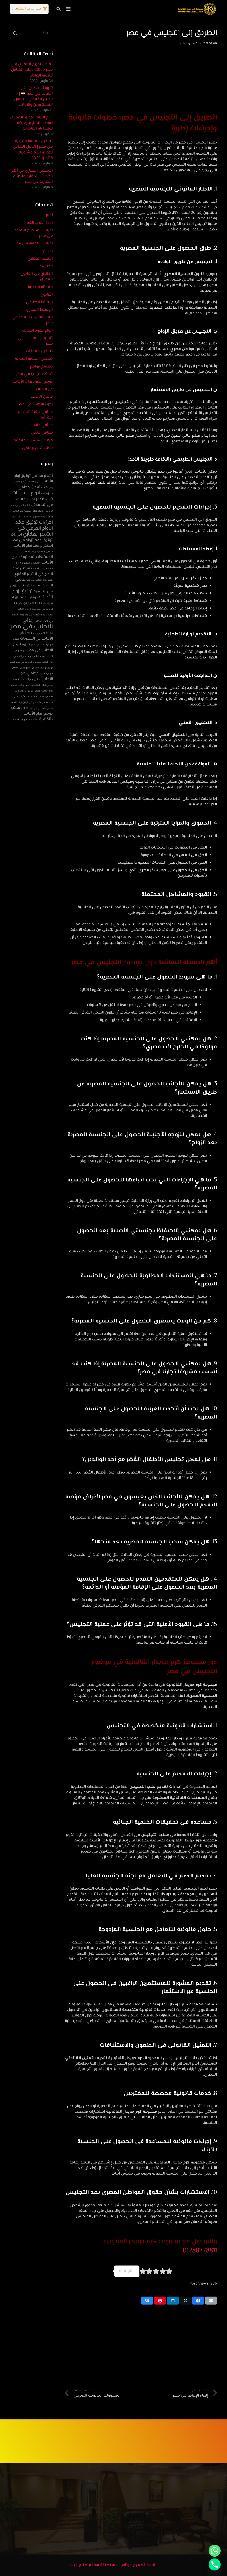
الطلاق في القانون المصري (37, 277)
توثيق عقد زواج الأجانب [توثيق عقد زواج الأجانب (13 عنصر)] (41, 603)
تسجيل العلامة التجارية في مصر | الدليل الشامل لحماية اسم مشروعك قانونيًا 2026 (33, 149)
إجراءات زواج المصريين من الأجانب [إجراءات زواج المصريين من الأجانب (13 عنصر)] (28, 511)
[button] (58, 8)
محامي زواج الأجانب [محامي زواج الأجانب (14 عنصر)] (36, 676)
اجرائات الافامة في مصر (33, 243)
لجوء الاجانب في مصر (35, 404)
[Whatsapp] (215, 2551)
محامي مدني (42, 433)
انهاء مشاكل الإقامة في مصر (32, 320)
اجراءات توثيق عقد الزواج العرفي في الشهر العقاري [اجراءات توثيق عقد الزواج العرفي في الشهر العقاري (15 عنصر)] (34, 528)
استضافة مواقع (103, 2565)
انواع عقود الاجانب (37, 331)
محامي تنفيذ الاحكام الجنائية (35, 415)
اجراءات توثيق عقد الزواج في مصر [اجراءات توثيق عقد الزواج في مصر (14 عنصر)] (32, 537)
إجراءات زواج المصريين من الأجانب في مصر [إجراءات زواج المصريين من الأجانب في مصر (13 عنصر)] (32, 517)
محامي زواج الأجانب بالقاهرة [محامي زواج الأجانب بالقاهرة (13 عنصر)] (26, 679)
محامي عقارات (41, 425)
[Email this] (211, 2301)
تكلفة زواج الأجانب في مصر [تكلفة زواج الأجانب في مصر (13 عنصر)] (40, 580)
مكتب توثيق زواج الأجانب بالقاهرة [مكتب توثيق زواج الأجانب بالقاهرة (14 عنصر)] (32, 713)
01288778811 (200, 2251)
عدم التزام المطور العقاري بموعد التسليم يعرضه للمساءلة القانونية (31, 123)
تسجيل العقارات (39, 351)
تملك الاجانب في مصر (34, 374)
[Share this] (198, 2301)
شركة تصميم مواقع (139, 2565)
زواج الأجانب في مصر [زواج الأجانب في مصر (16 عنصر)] (31, 623)
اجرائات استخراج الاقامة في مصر (34, 233)
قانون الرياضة (41, 397)
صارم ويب (79, 2565)
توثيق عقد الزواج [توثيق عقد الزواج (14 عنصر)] (24, 597)
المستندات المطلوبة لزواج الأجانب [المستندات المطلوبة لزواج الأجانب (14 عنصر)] (32, 560)
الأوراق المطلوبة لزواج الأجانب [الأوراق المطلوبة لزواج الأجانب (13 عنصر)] (38, 552)
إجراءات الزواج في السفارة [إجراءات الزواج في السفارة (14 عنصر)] (33, 502)
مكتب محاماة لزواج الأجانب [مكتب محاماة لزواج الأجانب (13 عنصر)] (25, 719)
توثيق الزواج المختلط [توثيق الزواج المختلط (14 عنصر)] (34, 583)
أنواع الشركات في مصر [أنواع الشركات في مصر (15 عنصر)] (32, 496)
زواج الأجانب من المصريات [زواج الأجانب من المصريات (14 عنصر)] (36, 636)
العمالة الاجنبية (40, 287)
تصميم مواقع (41, 367)
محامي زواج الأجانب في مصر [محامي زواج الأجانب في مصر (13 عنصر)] (39, 685)
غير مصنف (44, 389)
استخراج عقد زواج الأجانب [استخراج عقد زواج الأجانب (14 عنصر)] (33, 546)
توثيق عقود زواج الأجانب (33, 382)
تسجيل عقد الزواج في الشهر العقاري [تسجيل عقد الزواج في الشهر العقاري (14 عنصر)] (32, 571)
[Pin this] (160, 2301)
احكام (48, 251)
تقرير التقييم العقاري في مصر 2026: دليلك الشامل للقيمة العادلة (32, 70)
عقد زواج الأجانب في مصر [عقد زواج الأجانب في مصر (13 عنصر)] (28, 662)
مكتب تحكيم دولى (37, 448)
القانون (47, 295)
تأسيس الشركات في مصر (35, 341)
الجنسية (46, 266)
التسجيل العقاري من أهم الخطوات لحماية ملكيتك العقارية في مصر (32, 176)
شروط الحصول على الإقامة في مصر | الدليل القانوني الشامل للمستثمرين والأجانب (33, 96)
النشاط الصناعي (39, 302)
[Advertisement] (141, 81)
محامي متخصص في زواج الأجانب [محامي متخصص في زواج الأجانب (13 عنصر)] (37, 708)
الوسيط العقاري (39, 310)
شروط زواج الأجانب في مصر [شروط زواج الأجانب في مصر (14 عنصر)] (33, 647)
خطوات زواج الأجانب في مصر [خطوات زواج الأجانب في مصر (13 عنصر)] (39, 615)
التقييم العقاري (40, 259)
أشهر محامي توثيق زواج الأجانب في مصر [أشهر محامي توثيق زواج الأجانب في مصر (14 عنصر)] (33, 479)
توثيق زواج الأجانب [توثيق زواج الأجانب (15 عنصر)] (32, 594)
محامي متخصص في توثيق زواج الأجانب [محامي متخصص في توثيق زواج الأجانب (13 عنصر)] (29, 702)
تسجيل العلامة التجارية (34, 359)
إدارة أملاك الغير (40, 223)
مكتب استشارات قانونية (33, 440)
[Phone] (215, 2564)
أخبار (49, 215)
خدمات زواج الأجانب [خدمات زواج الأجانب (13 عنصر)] (26, 609)
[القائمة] (68, 8)
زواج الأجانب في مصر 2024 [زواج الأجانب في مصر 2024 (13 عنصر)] (40, 633)
